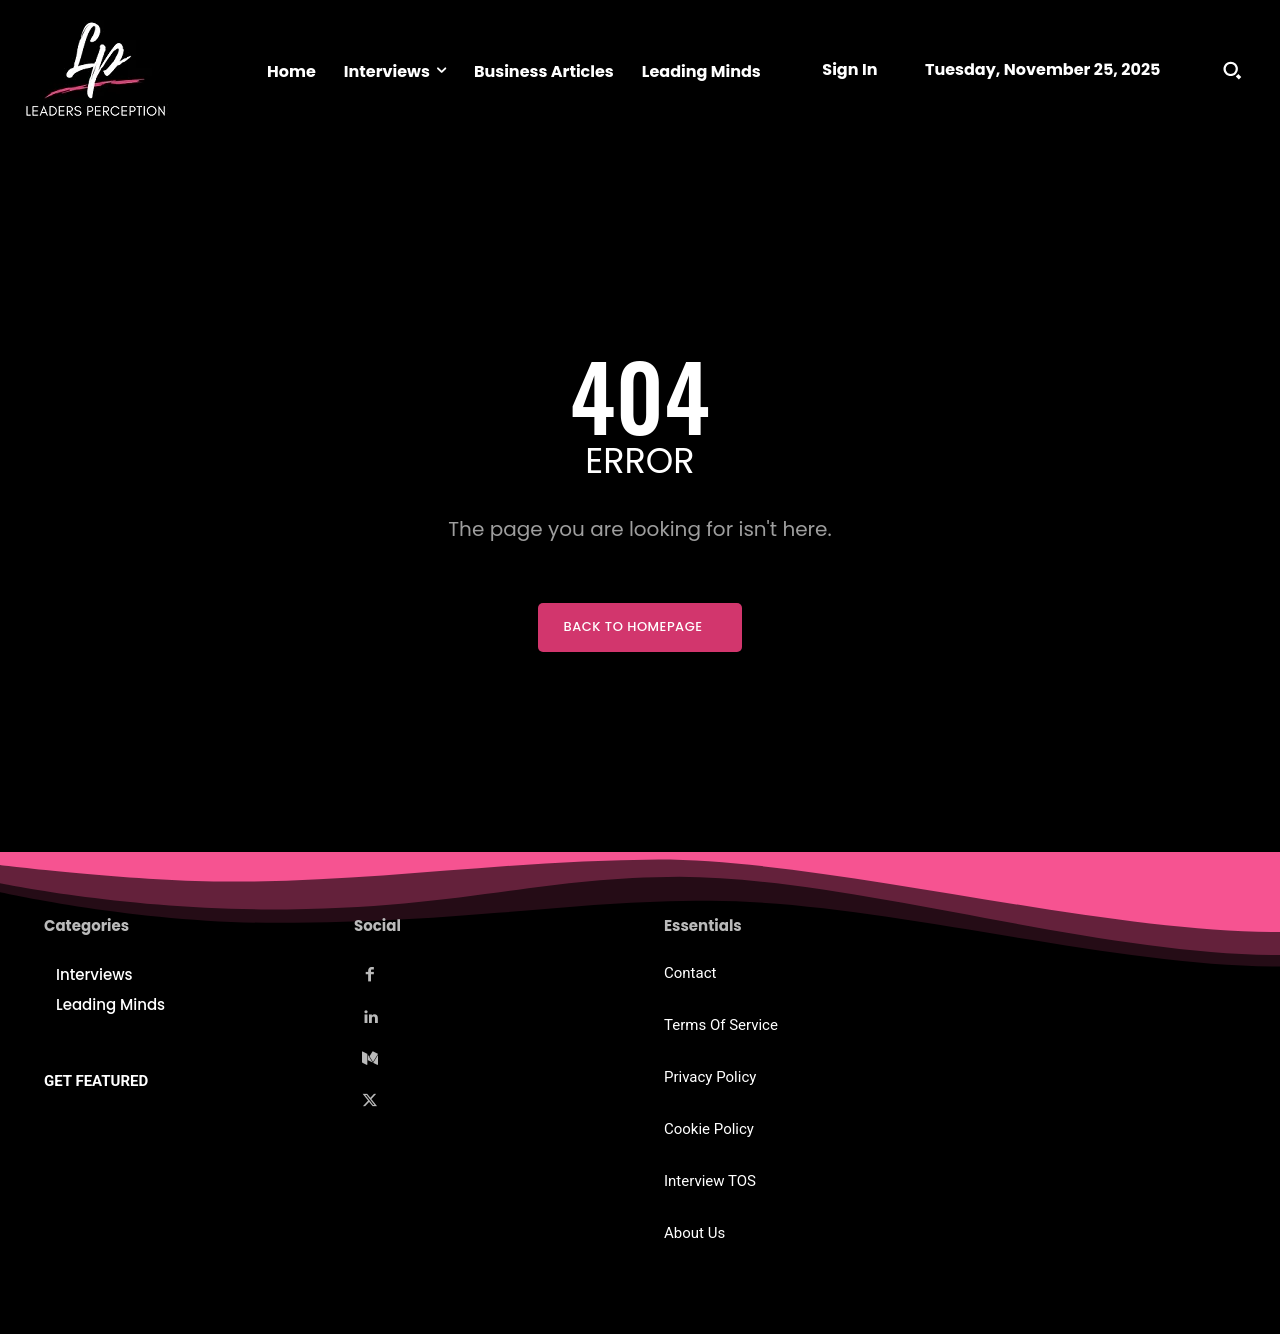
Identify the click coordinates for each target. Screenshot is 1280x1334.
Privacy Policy (710, 1077)
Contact (690, 973)
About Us (694, 1233)
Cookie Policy (709, 1129)
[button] (1232, 70)
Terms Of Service (721, 1025)
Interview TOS (710, 1181)
